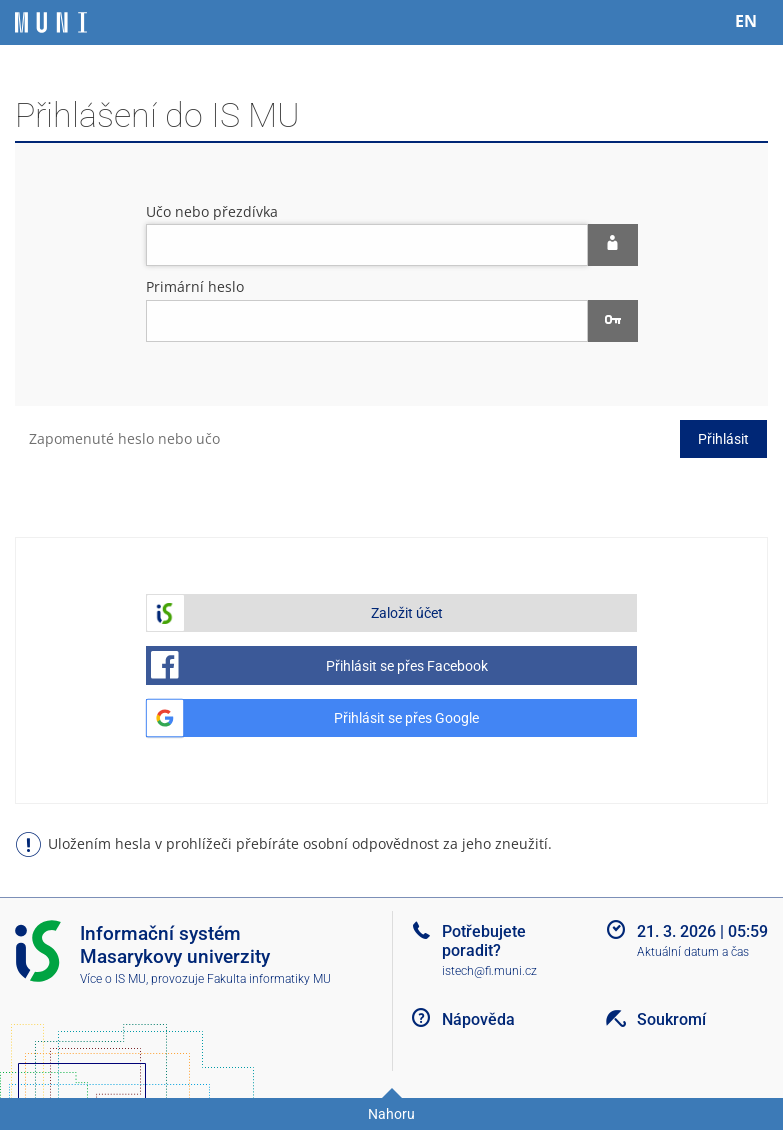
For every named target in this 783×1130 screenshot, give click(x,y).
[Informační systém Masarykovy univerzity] (51, 22)
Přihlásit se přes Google (406, 718)
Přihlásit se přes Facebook (407, 666)
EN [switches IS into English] (746, 21)
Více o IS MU (113, 979)
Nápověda (478, 1019)
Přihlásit (723, 439)
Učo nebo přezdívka (212, 211)
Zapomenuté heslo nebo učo (124, 438)
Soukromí (671, 1019)
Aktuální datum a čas (693, 952)
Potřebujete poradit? (484, 941)
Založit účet (407, 613)
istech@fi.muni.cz (489, 971)
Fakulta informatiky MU (269, 979)
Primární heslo (195, 286)
